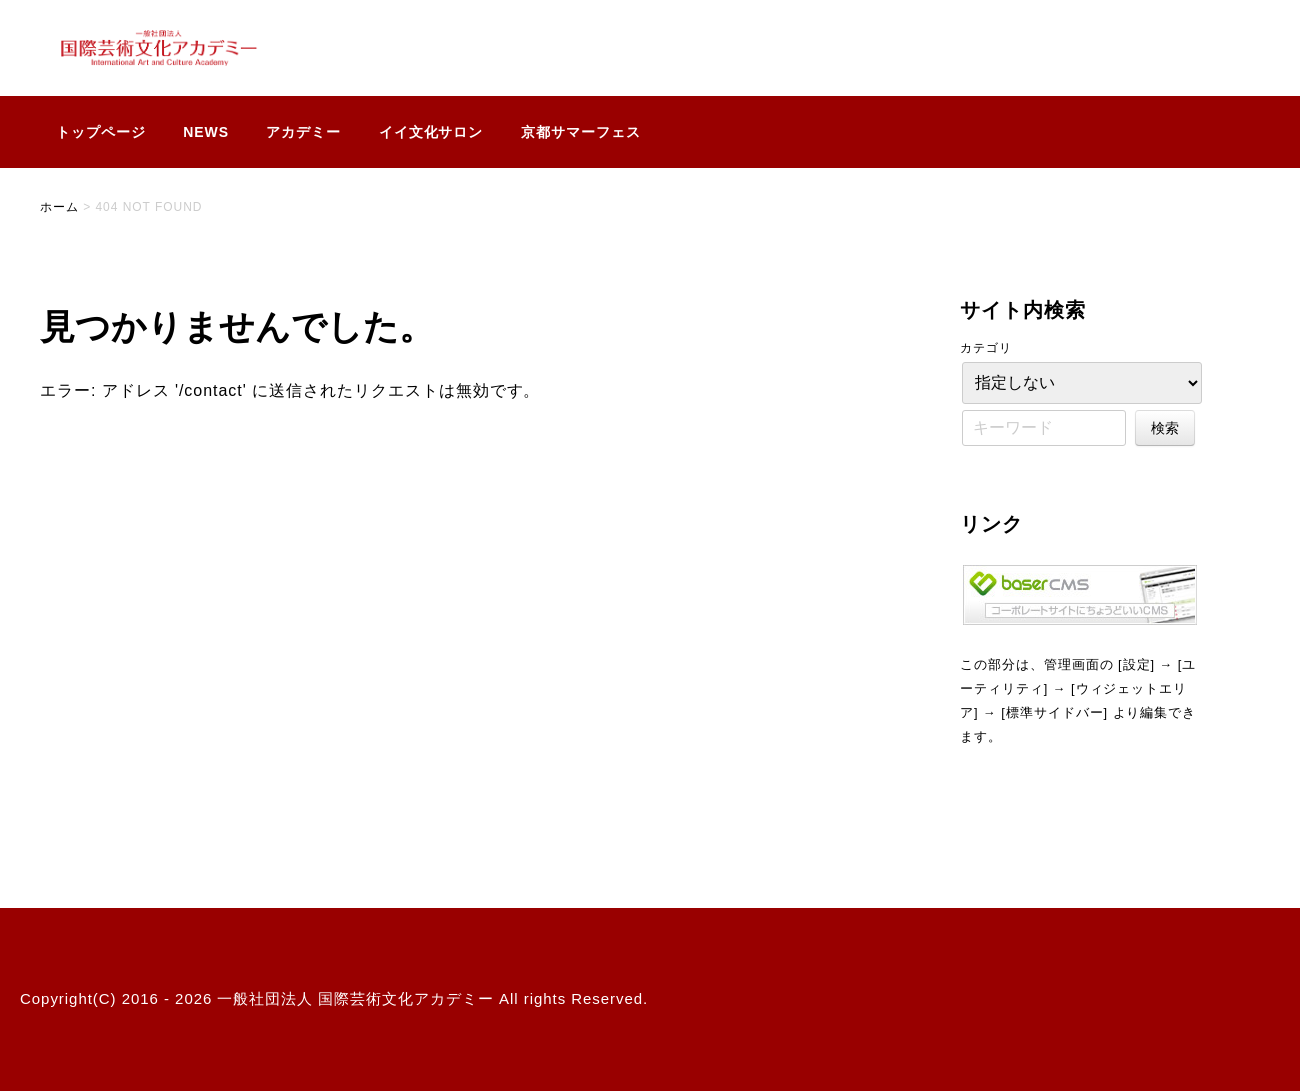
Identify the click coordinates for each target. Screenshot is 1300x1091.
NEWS (206, 132)
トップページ (101, 132)
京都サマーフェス (581, 132)
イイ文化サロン (431, 132)
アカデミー (303, 132)
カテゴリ (986, 348)
